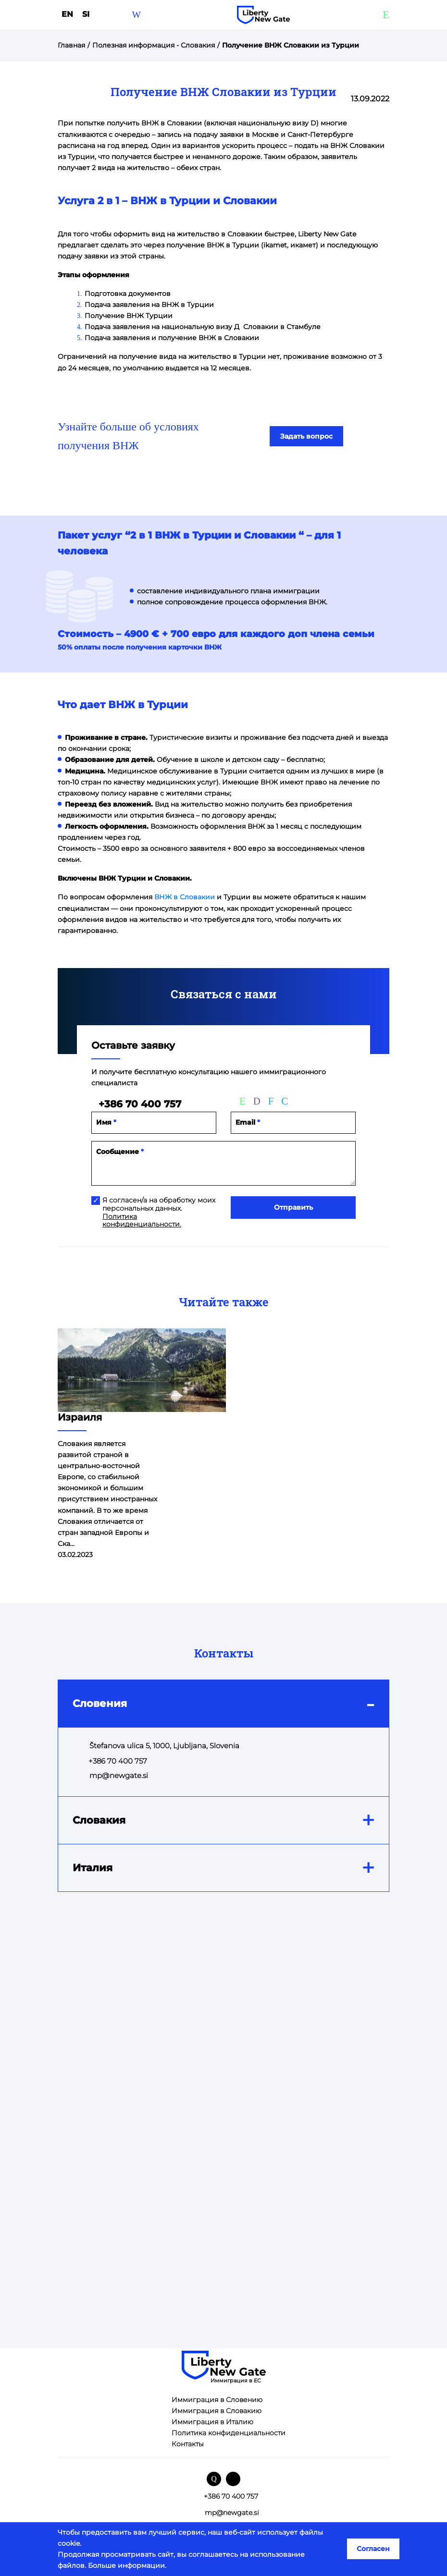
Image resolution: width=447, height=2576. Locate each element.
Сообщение (120, 1151)
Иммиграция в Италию (212, 2421)
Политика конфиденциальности (229, 2433)
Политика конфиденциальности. (141, 1220)
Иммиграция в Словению (217, 2399)
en (68, 14)
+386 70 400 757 (140, 1104)
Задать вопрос (306, 436)
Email (248, 1122)
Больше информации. (127, 2565)
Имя (106, 1122)
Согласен (373, 2548)
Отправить (293, 1207)
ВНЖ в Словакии (184, 897)
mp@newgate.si (118, 1775)
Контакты (188, 2444)
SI (85, 14)
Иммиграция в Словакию (216, 2410)
